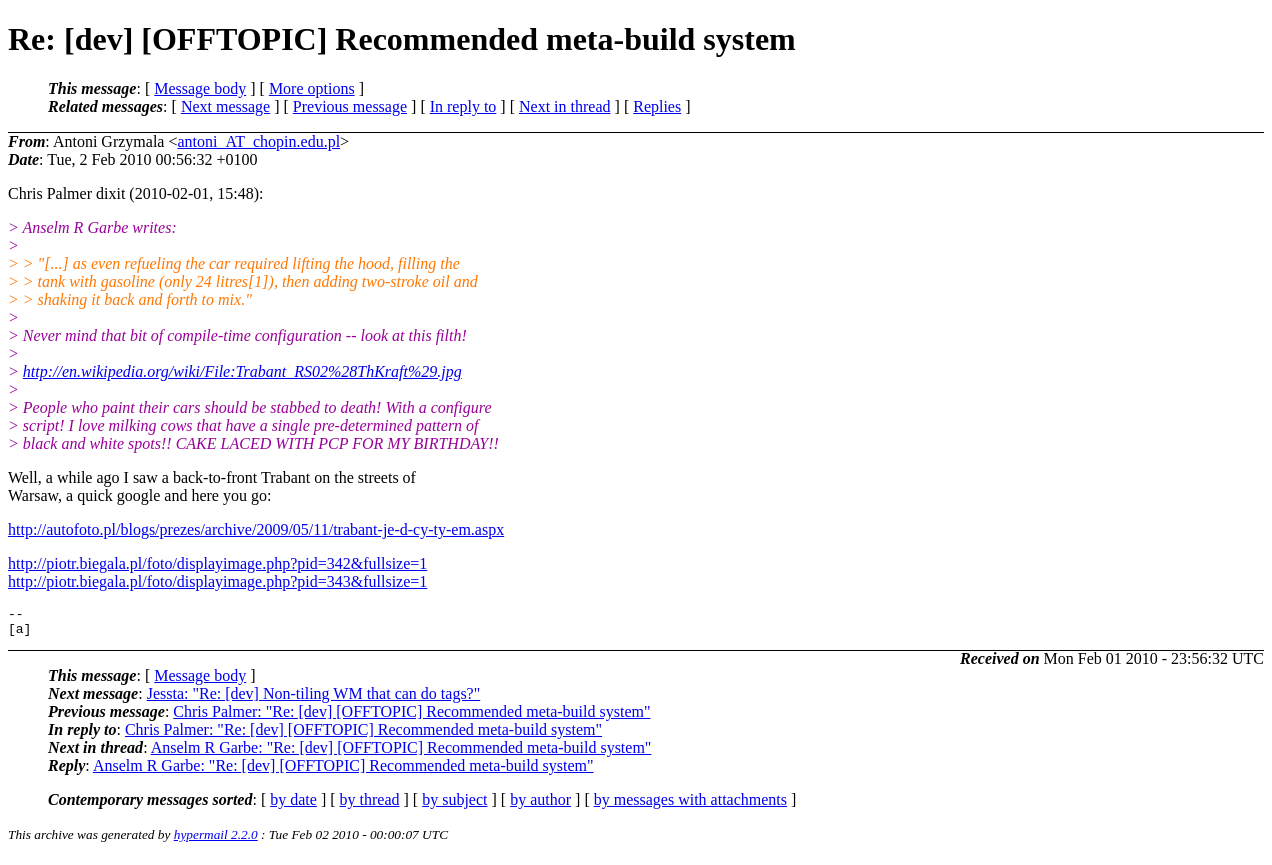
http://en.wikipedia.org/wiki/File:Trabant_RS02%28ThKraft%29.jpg (242, 371)
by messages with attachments (690, 805)
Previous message (350, 106)
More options (312, 88)
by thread (370, 805)
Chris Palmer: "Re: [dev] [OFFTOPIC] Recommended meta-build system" (411, 717)
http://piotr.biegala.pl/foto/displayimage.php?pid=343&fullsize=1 (217, 581)
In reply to (463, 106)
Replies (657, 106)
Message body (200, 88)
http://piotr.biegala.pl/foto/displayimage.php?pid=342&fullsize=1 (217, 563)
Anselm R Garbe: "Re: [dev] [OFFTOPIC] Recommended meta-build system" (401, 753)
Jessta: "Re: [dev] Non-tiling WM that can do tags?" (314, 699)
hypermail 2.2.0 (216, 840)
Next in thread (565, 106)
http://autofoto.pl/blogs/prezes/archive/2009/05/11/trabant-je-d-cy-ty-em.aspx (256, 529)
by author (540, 805)
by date (293, 805)
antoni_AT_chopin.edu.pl (258, 141)
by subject (454, 805)
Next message (225, 106)
